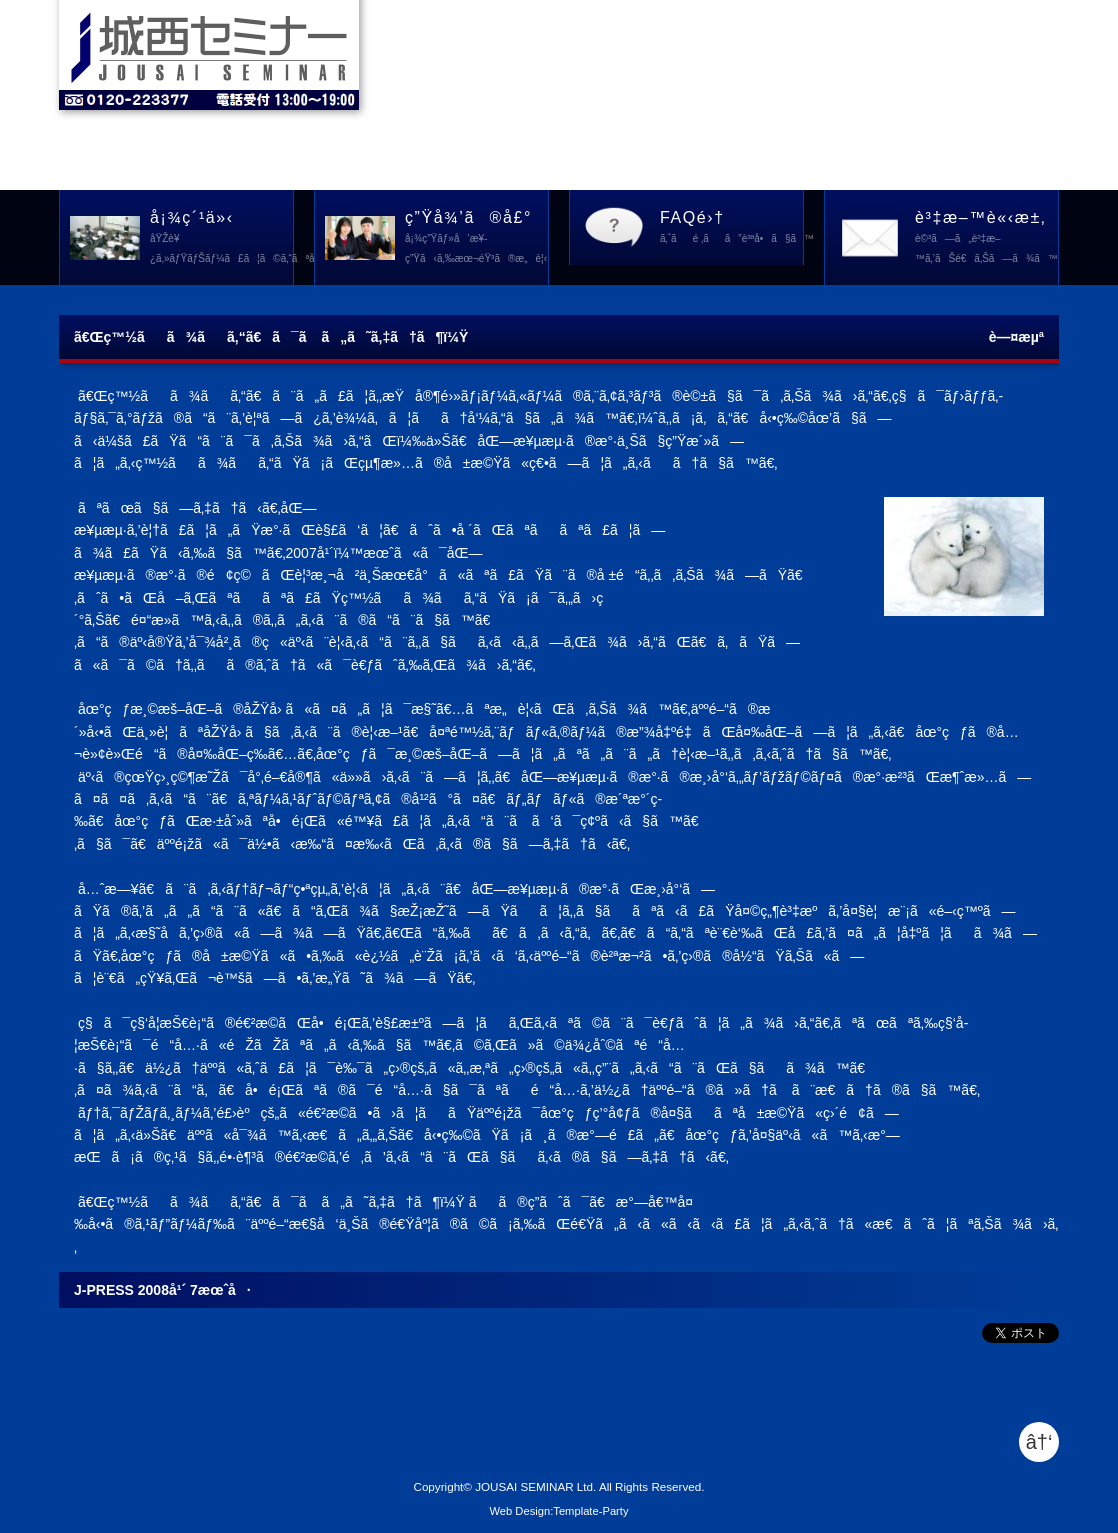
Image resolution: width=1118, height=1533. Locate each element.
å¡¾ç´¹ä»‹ (222, 239)
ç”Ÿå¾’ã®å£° (476, 239)
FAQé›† (732, 229)
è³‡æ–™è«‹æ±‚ (986, 239)
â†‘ (1039, 1442)
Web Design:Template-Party (558, 1511)
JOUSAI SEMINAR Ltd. (535, 1486)
